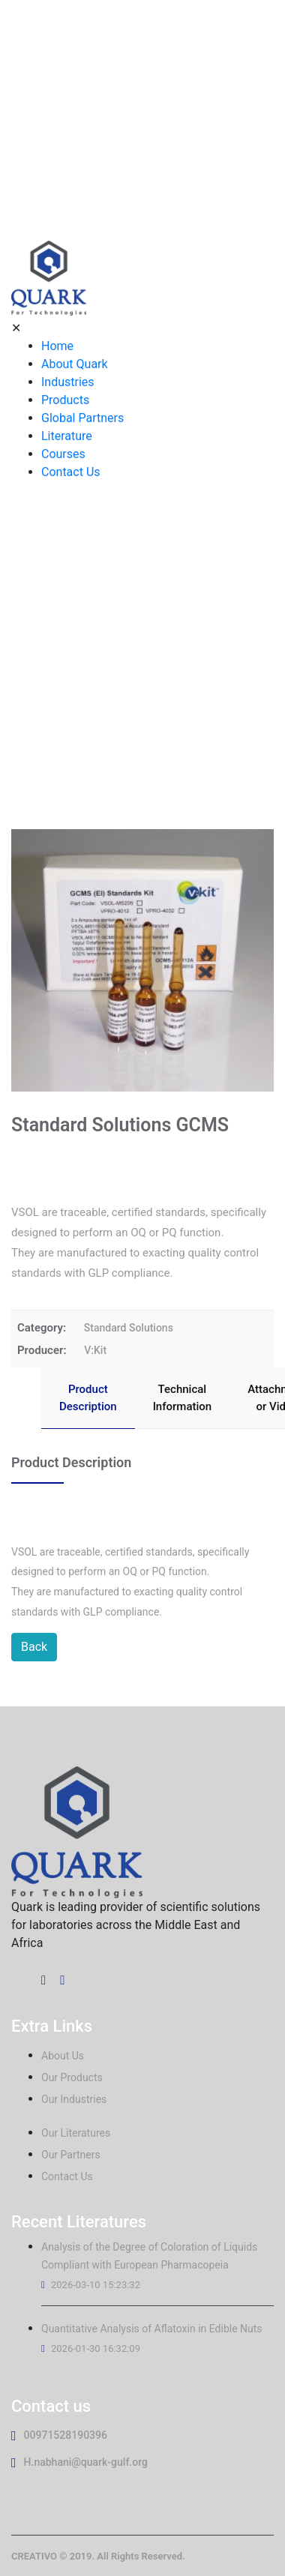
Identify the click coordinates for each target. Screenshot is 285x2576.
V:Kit (95, 1350)
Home (57, 346)
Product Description (88, 1397)
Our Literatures (75, 2133)
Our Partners (70, 2155)
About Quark (74, 364)
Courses (63, 454)
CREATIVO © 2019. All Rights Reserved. (98, 2556)
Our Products (72, 2077)
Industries (67, 382)
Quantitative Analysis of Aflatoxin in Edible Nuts (151, 2329)
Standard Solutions (128, 1328)
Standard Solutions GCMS (168, 678)
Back (34, 1647)
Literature (66, 436)
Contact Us (70, 472)
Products (65, 400)
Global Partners (82, 418)
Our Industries (73, 2099)
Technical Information (182, 1397)
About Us (62, 2056)
